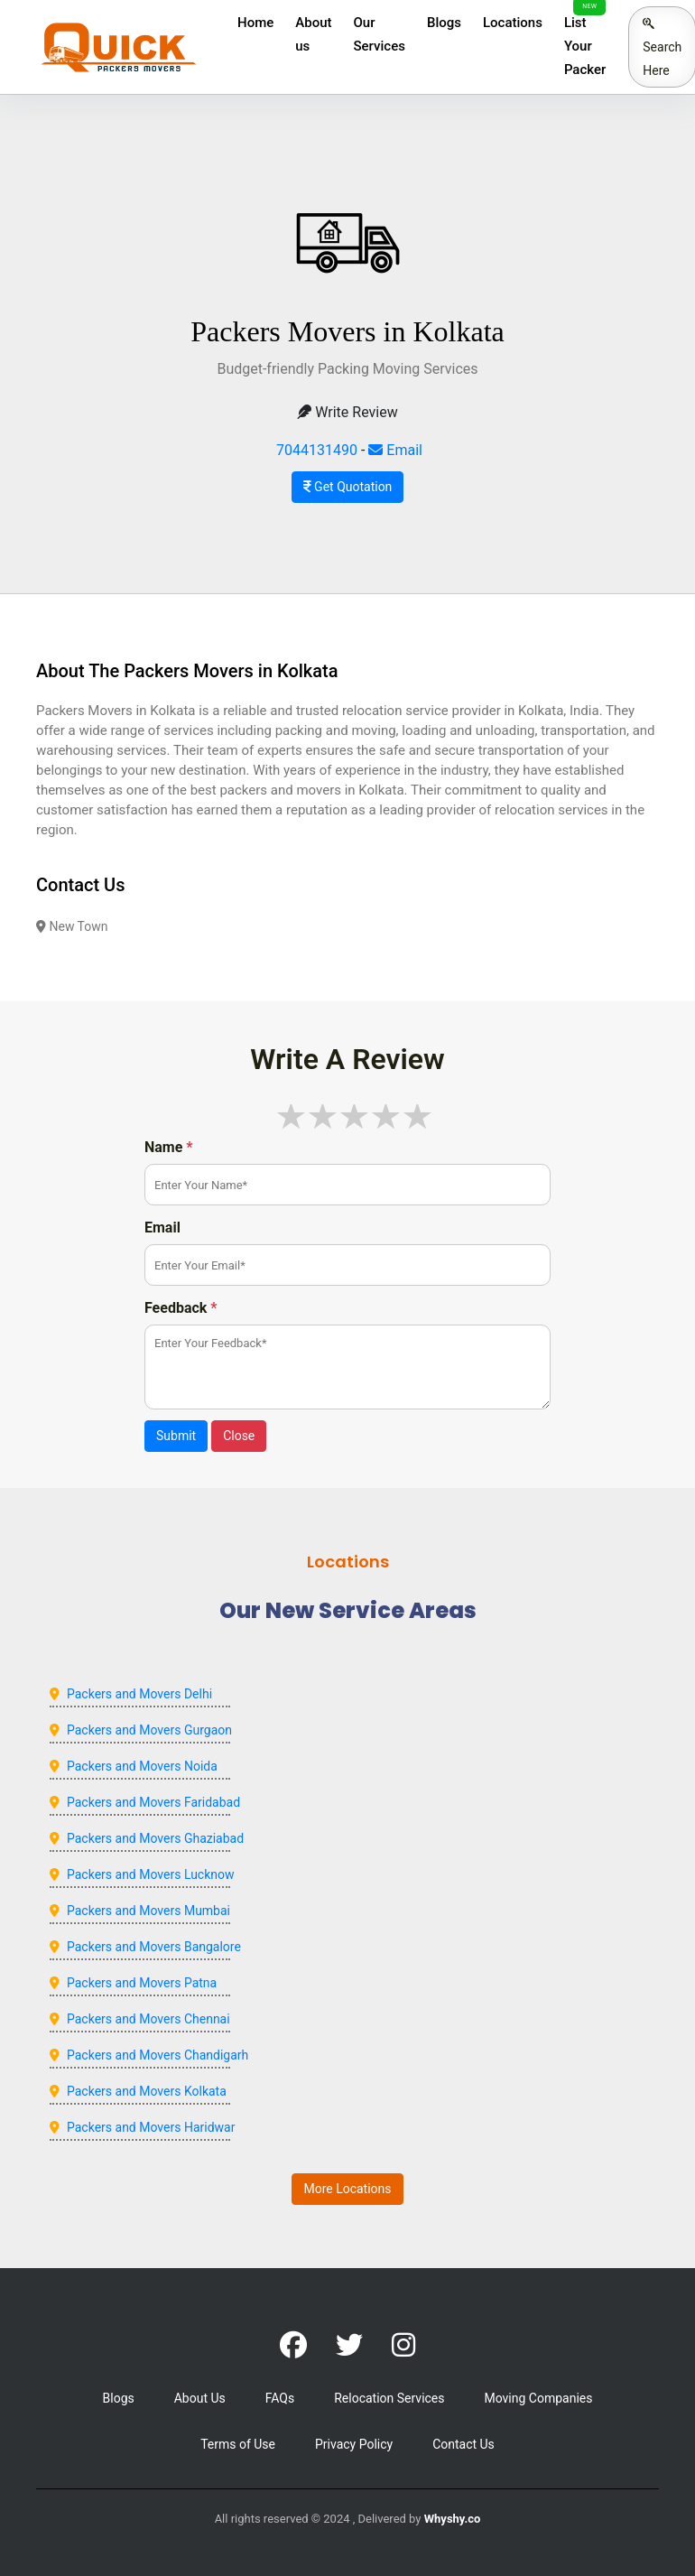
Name (168, 1147)
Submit (176, 1435)
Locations (512, 22)
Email (395, 450)
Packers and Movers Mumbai (148, 1910)
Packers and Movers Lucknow (151, 1874)
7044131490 (316, 450)
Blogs (444, 22)
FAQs (280, 2398)
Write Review (347, 412)
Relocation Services (389, 2398)
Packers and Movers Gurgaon (149, 1730)
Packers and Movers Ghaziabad (155, 1838)
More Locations (347, 2188)
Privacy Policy (354, 2444)
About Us (200, 2398)
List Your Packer (585, 46)
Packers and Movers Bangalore (154, 1946)
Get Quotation (348, 486)
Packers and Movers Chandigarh (157, 2055)
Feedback (181, 1307)
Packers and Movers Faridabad (153, 1802)
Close (239, 1435)
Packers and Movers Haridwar (151, 2127)
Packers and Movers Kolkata (147, 2091)
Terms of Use (237, 2444)
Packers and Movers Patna (142, 1983)
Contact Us (463, 2444)
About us (313, 34)
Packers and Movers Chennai (148, 2019)
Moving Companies (538, 2398)
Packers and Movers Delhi (139, 1694)
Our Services (379, 34)
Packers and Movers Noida (142, 1766)
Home (255, 22)
